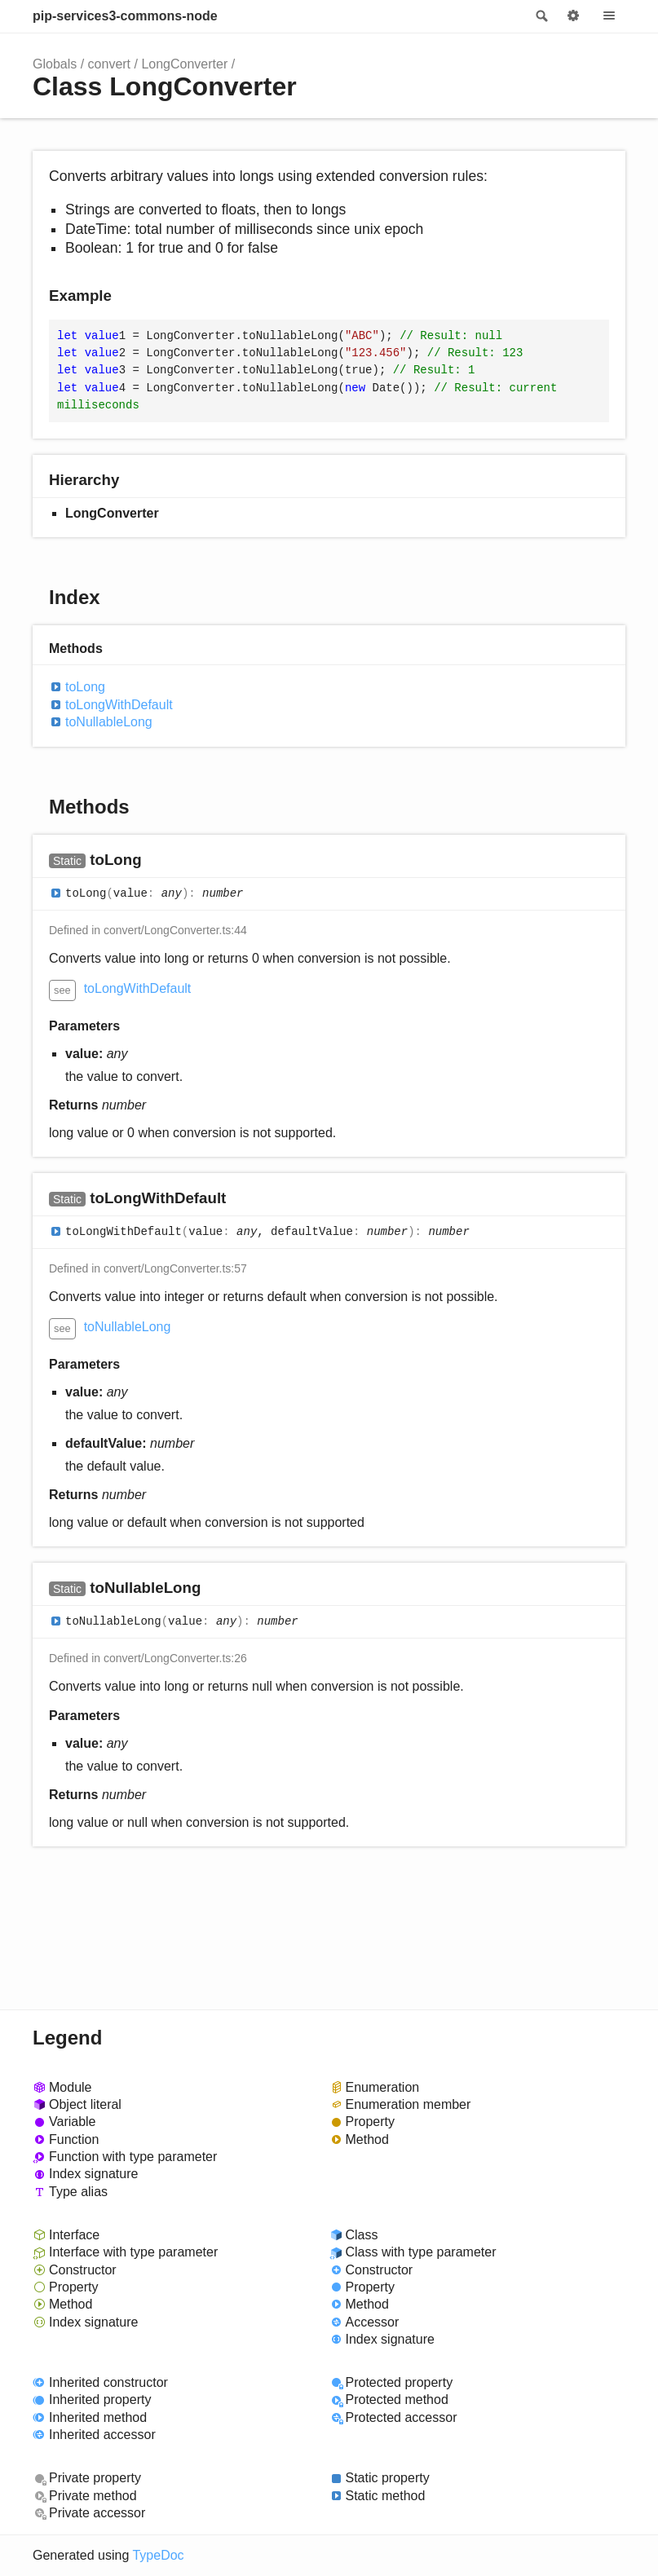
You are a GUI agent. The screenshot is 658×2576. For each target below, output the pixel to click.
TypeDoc (157, 2555)
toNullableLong (108, 722)
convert (109, 64)
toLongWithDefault (119, 705)
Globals (55, 64)
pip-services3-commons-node (125, 16)
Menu (609, 16)
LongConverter (184, 64)
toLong (85, 687)
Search (540, 16)
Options (573, 16)
